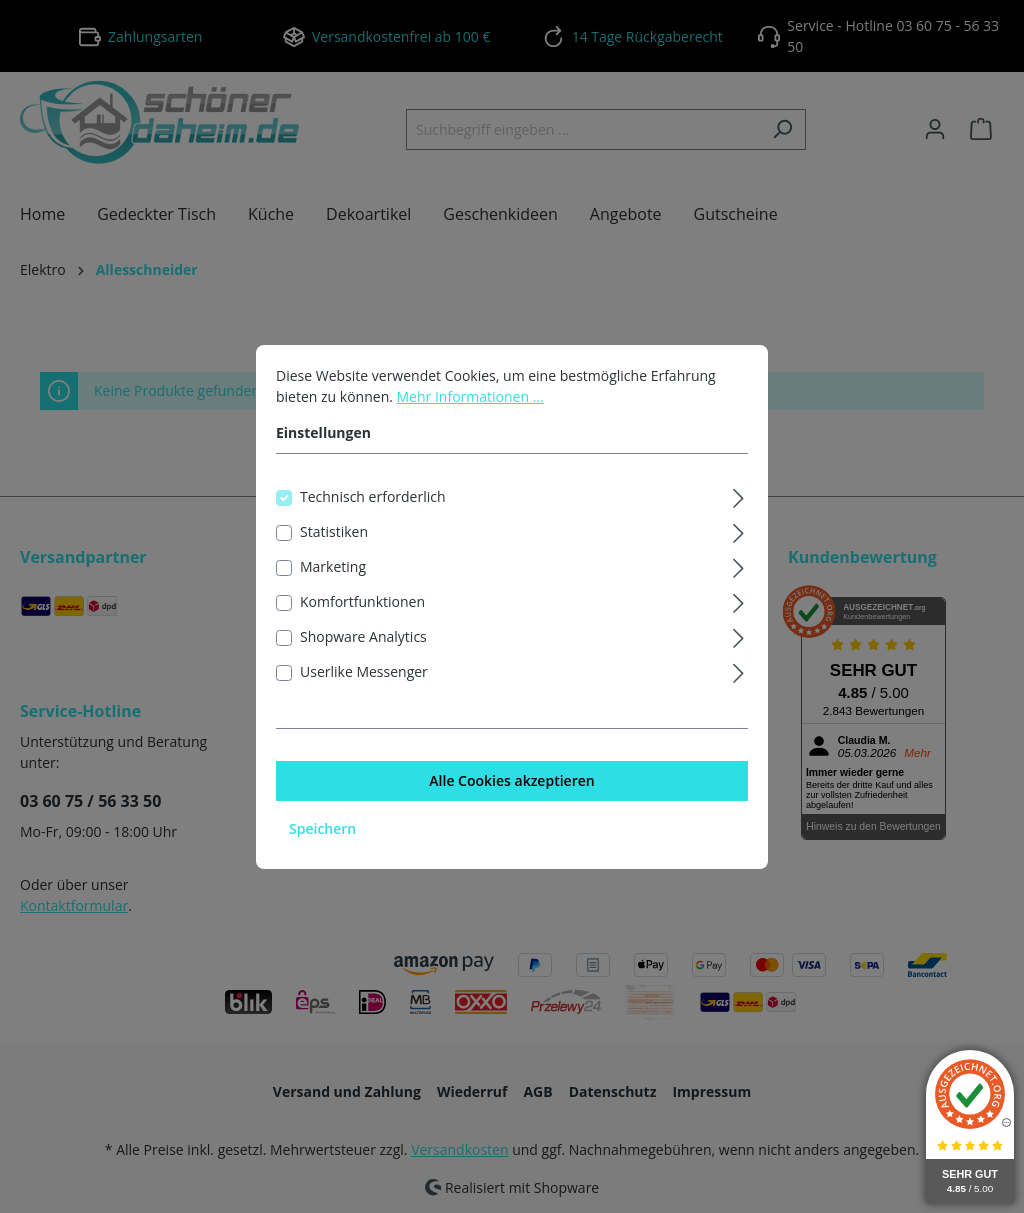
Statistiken (334, 552)
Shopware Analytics (363, 657)
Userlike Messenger (364, 692)
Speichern (322, 849)
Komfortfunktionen (362, 622)
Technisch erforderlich (373, 517)
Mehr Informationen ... (470, 417)
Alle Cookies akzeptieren (511, 801)
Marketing (333, 587)
